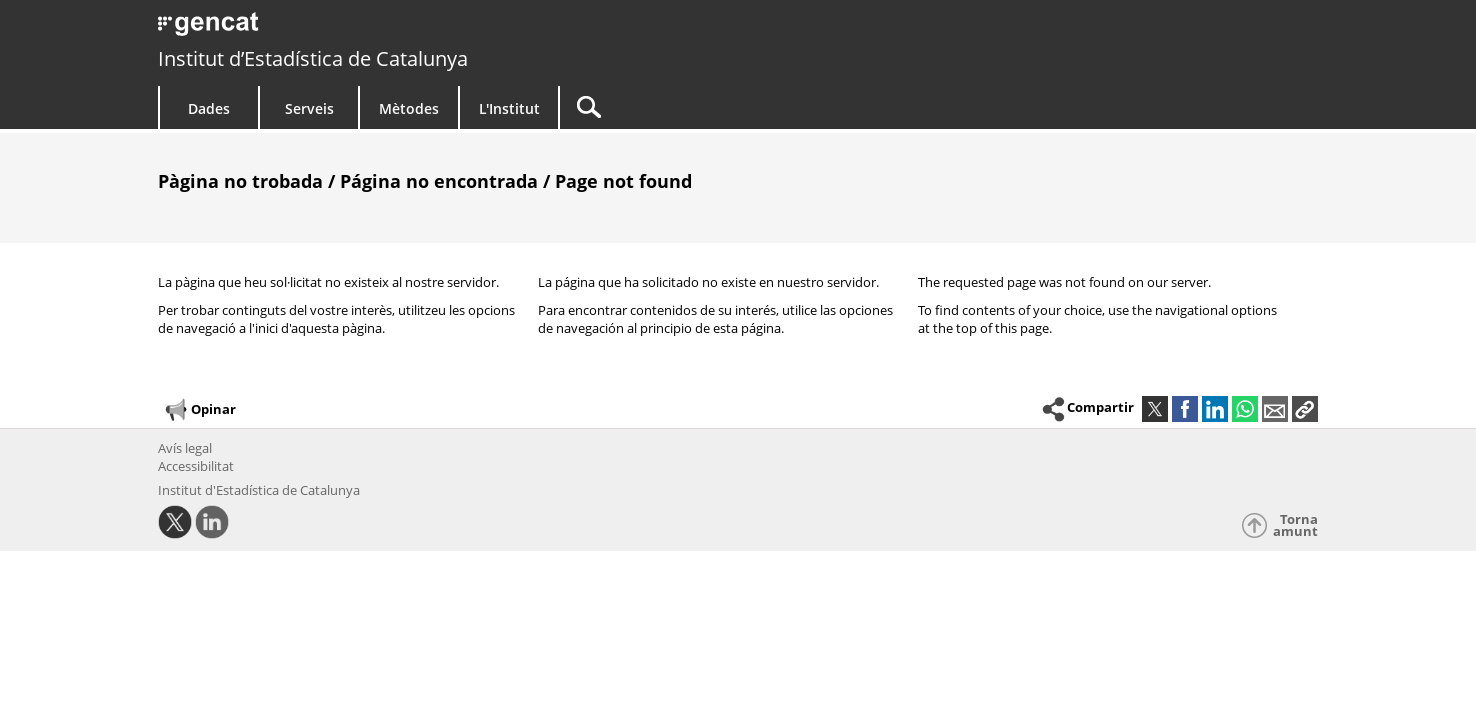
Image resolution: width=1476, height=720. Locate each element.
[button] (1305, 409)
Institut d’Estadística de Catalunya (313, 58)
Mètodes (409, 108)
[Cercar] (730, 107)
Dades (209, 108)
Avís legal (185, 448)
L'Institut (509, 108)
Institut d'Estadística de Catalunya (259, 490)
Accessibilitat (196, 466)
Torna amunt (1295, 525)
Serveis (309, 108)
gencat (390, 29)
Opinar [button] (199, 410)
